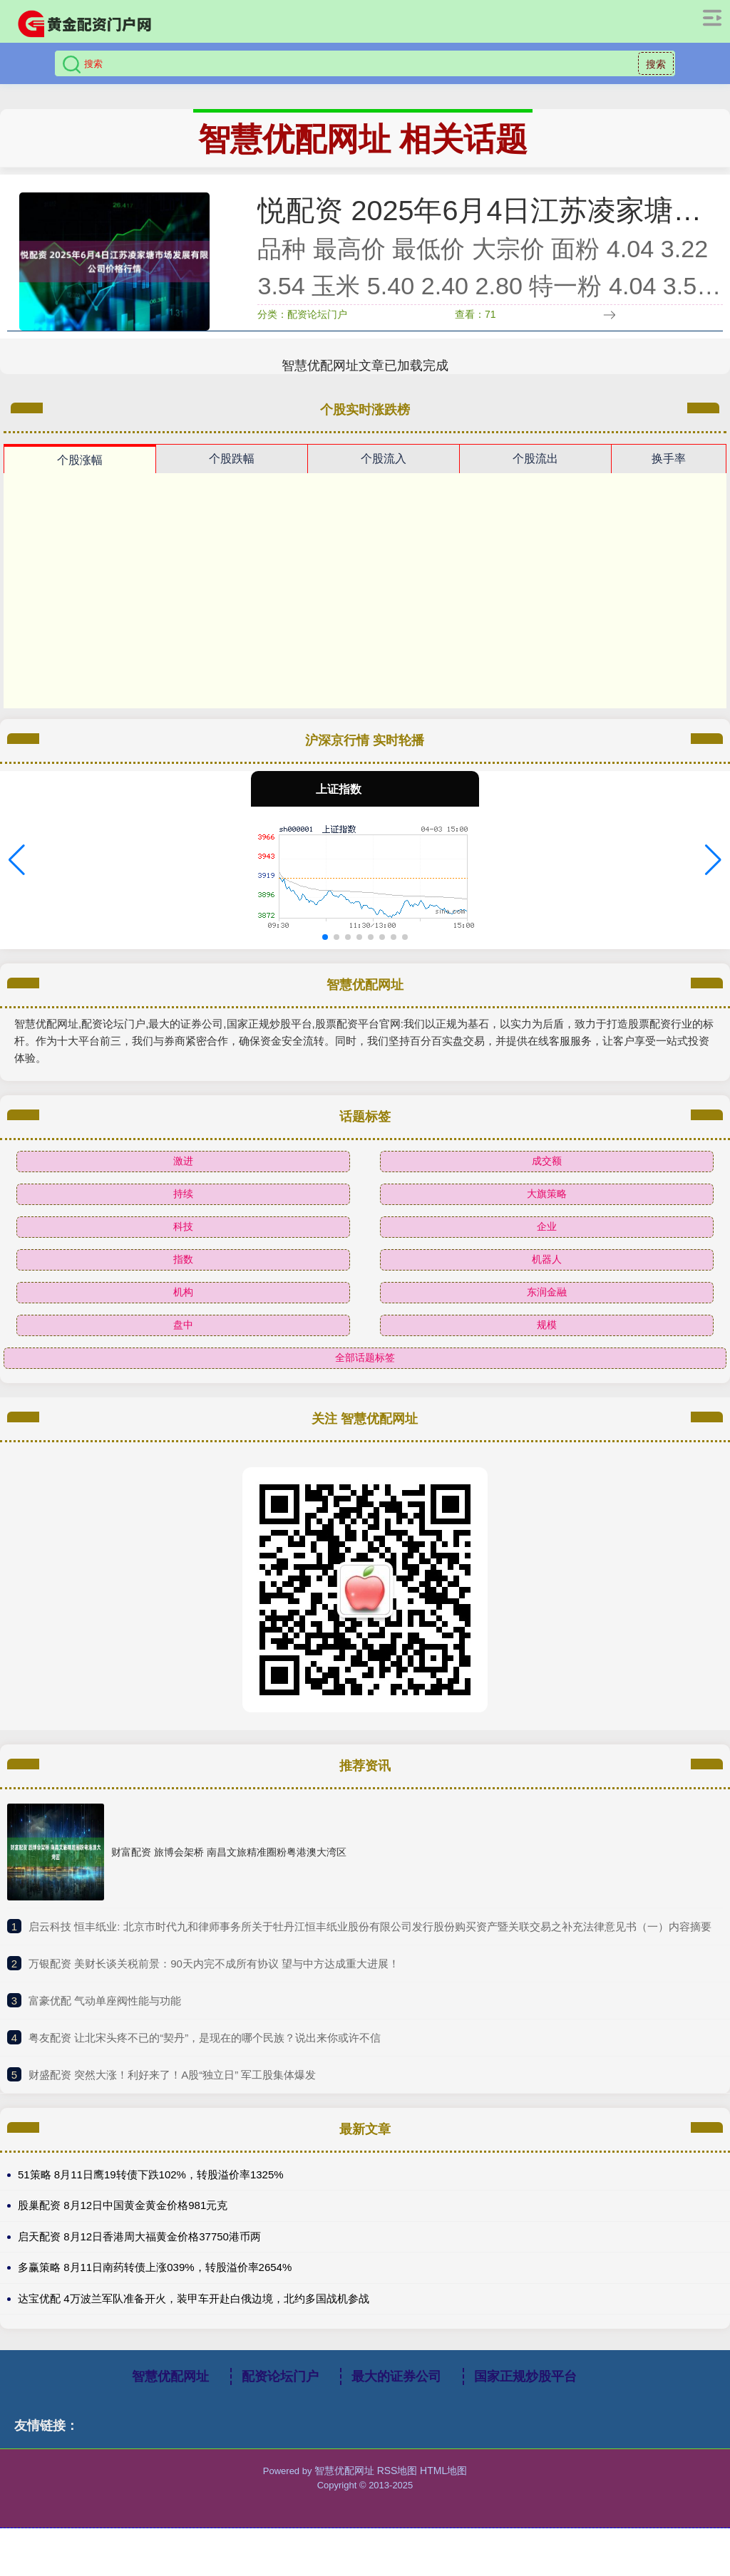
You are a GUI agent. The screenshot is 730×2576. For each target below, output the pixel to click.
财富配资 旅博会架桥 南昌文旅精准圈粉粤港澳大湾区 (228, 1869)
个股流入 (383, 476)
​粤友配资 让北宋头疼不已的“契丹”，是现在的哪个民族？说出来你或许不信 (205, 2055)
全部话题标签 (365, 1374)
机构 (183, 1309)
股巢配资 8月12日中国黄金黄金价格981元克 (122, 2223)
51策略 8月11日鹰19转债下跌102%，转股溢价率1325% (151, 2192)
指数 (183, 1276)
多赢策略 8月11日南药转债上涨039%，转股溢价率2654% (155, 2285)
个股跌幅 (232, 476)
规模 (547, 1342)
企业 (547, 1243)
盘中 (183, 1342)
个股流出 (535, 476)
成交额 (547, 1178)
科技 (183, 1243)
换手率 (669, 476)
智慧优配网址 (170, 2394)
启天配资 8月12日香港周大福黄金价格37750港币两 (139, 2253)
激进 (183, 1178)
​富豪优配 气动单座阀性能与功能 (105, 2018)
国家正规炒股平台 (525, 2394)
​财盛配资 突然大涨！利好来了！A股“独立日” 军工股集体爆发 (172, 2092)
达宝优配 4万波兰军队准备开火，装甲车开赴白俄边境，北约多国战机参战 (193, 2315)
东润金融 (547, 1309)
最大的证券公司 (396, 2394)
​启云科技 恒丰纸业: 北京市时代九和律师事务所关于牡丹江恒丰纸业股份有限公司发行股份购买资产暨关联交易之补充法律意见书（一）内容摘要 (370, 1944)
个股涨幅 (80, 477)
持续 (183, 1210)
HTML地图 (443, 2488)
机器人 (547, 1276)
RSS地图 (397, 2488)
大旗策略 (547, 1210)
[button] (16, 877)
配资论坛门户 (280, 2394)
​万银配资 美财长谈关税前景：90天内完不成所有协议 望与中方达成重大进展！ (214, 1981)
